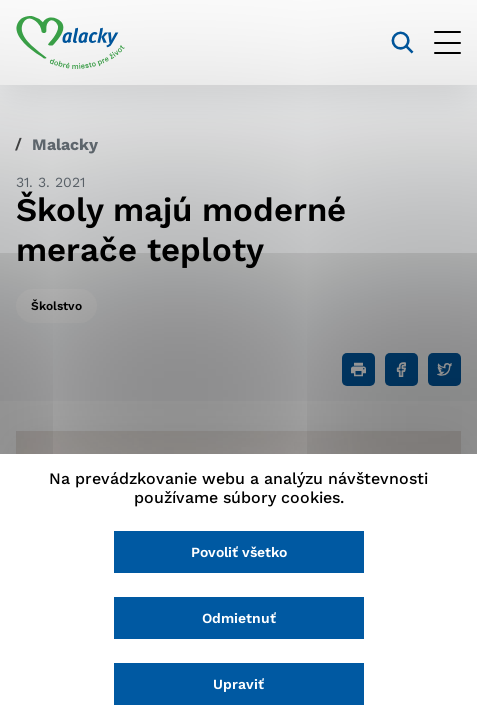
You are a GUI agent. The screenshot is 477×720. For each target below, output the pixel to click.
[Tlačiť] (358, 369)
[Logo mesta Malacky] (70, 43)
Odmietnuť (239, 618)
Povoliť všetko (239, 552)
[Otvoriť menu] (447, 42)
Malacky (65, 144)
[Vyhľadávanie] (402, 42)
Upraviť (238, 684)
